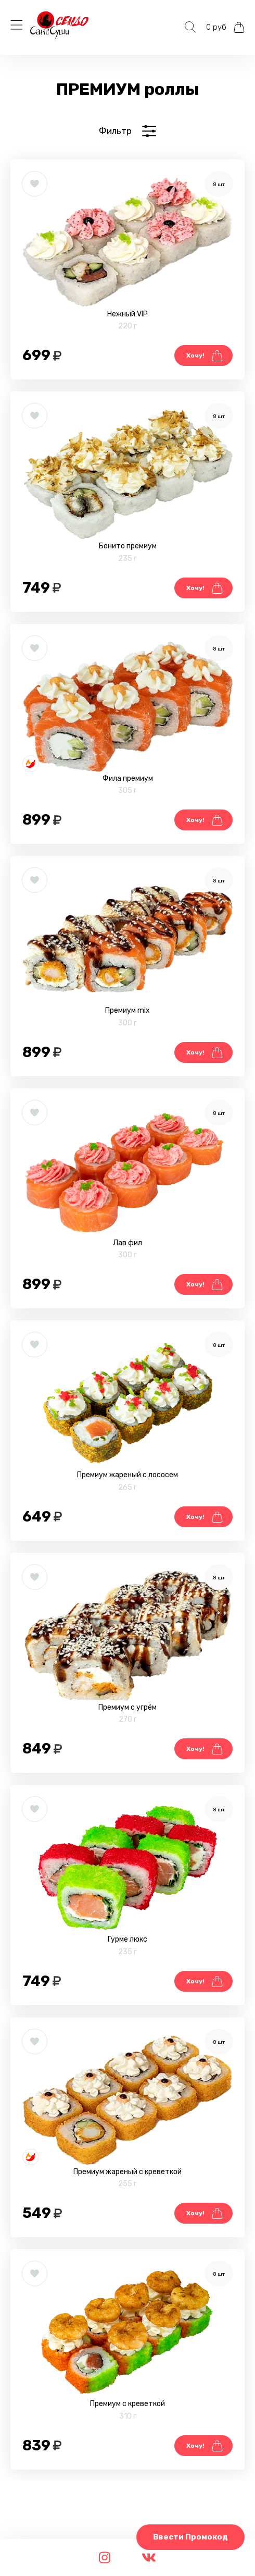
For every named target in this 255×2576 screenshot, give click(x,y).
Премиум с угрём (127, 1707)
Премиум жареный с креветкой (127, 2171)
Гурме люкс (127, 1939)
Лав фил (127, 1242)
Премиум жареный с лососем (127, 1474)
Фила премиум (128, 778)
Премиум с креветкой (127, 2403)
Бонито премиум (128, 546)
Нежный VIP (127, 314)
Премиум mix (127, 1010)
